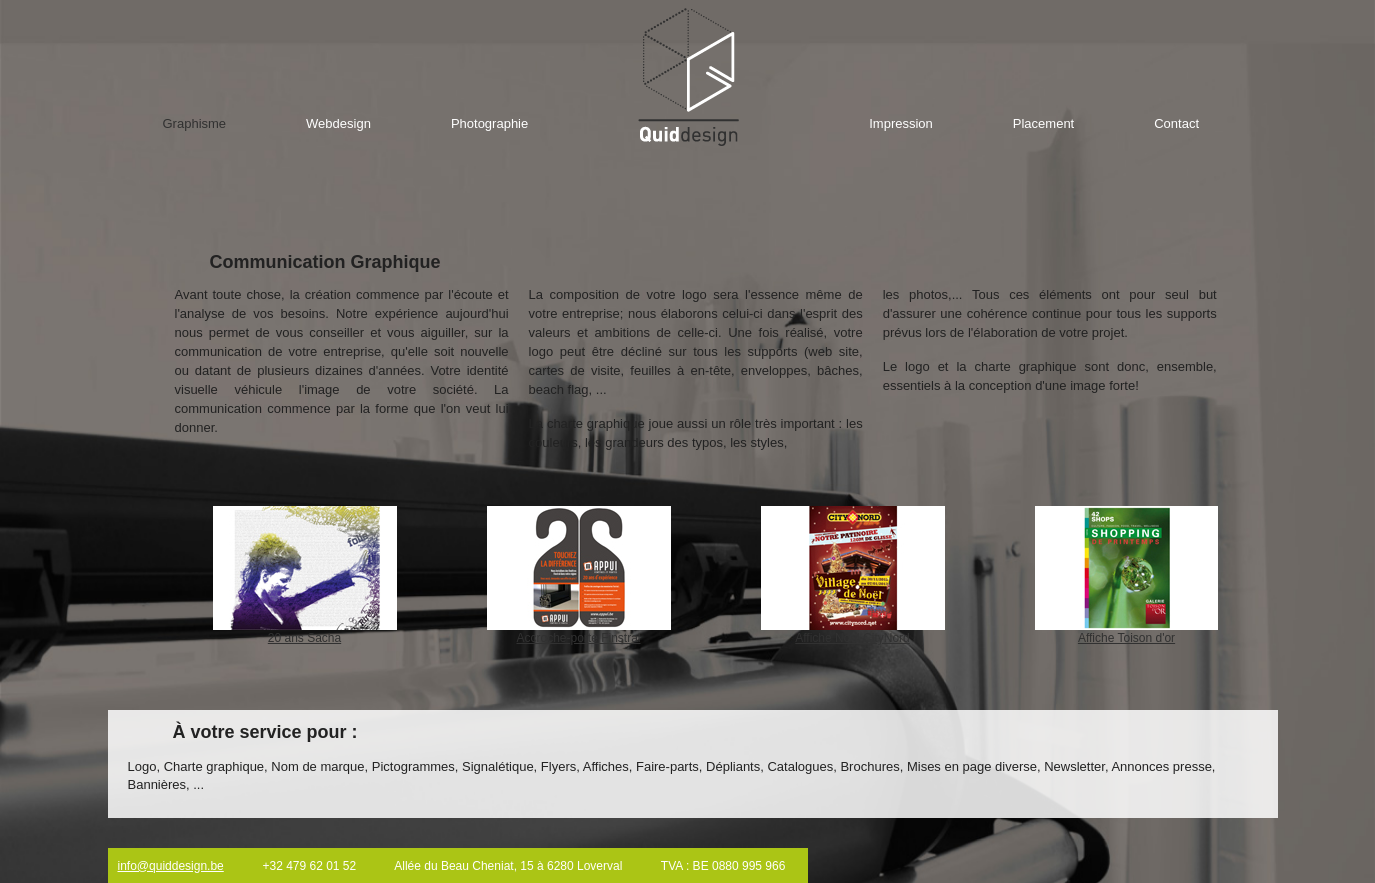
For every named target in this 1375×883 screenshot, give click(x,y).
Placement (1043, 123)
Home (688, 77)
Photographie (489, 123)
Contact (1176, 123)
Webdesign (338, 123)
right (1243, 579)
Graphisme (195, 123)
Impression (901, 123)
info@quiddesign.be (171, 866)
